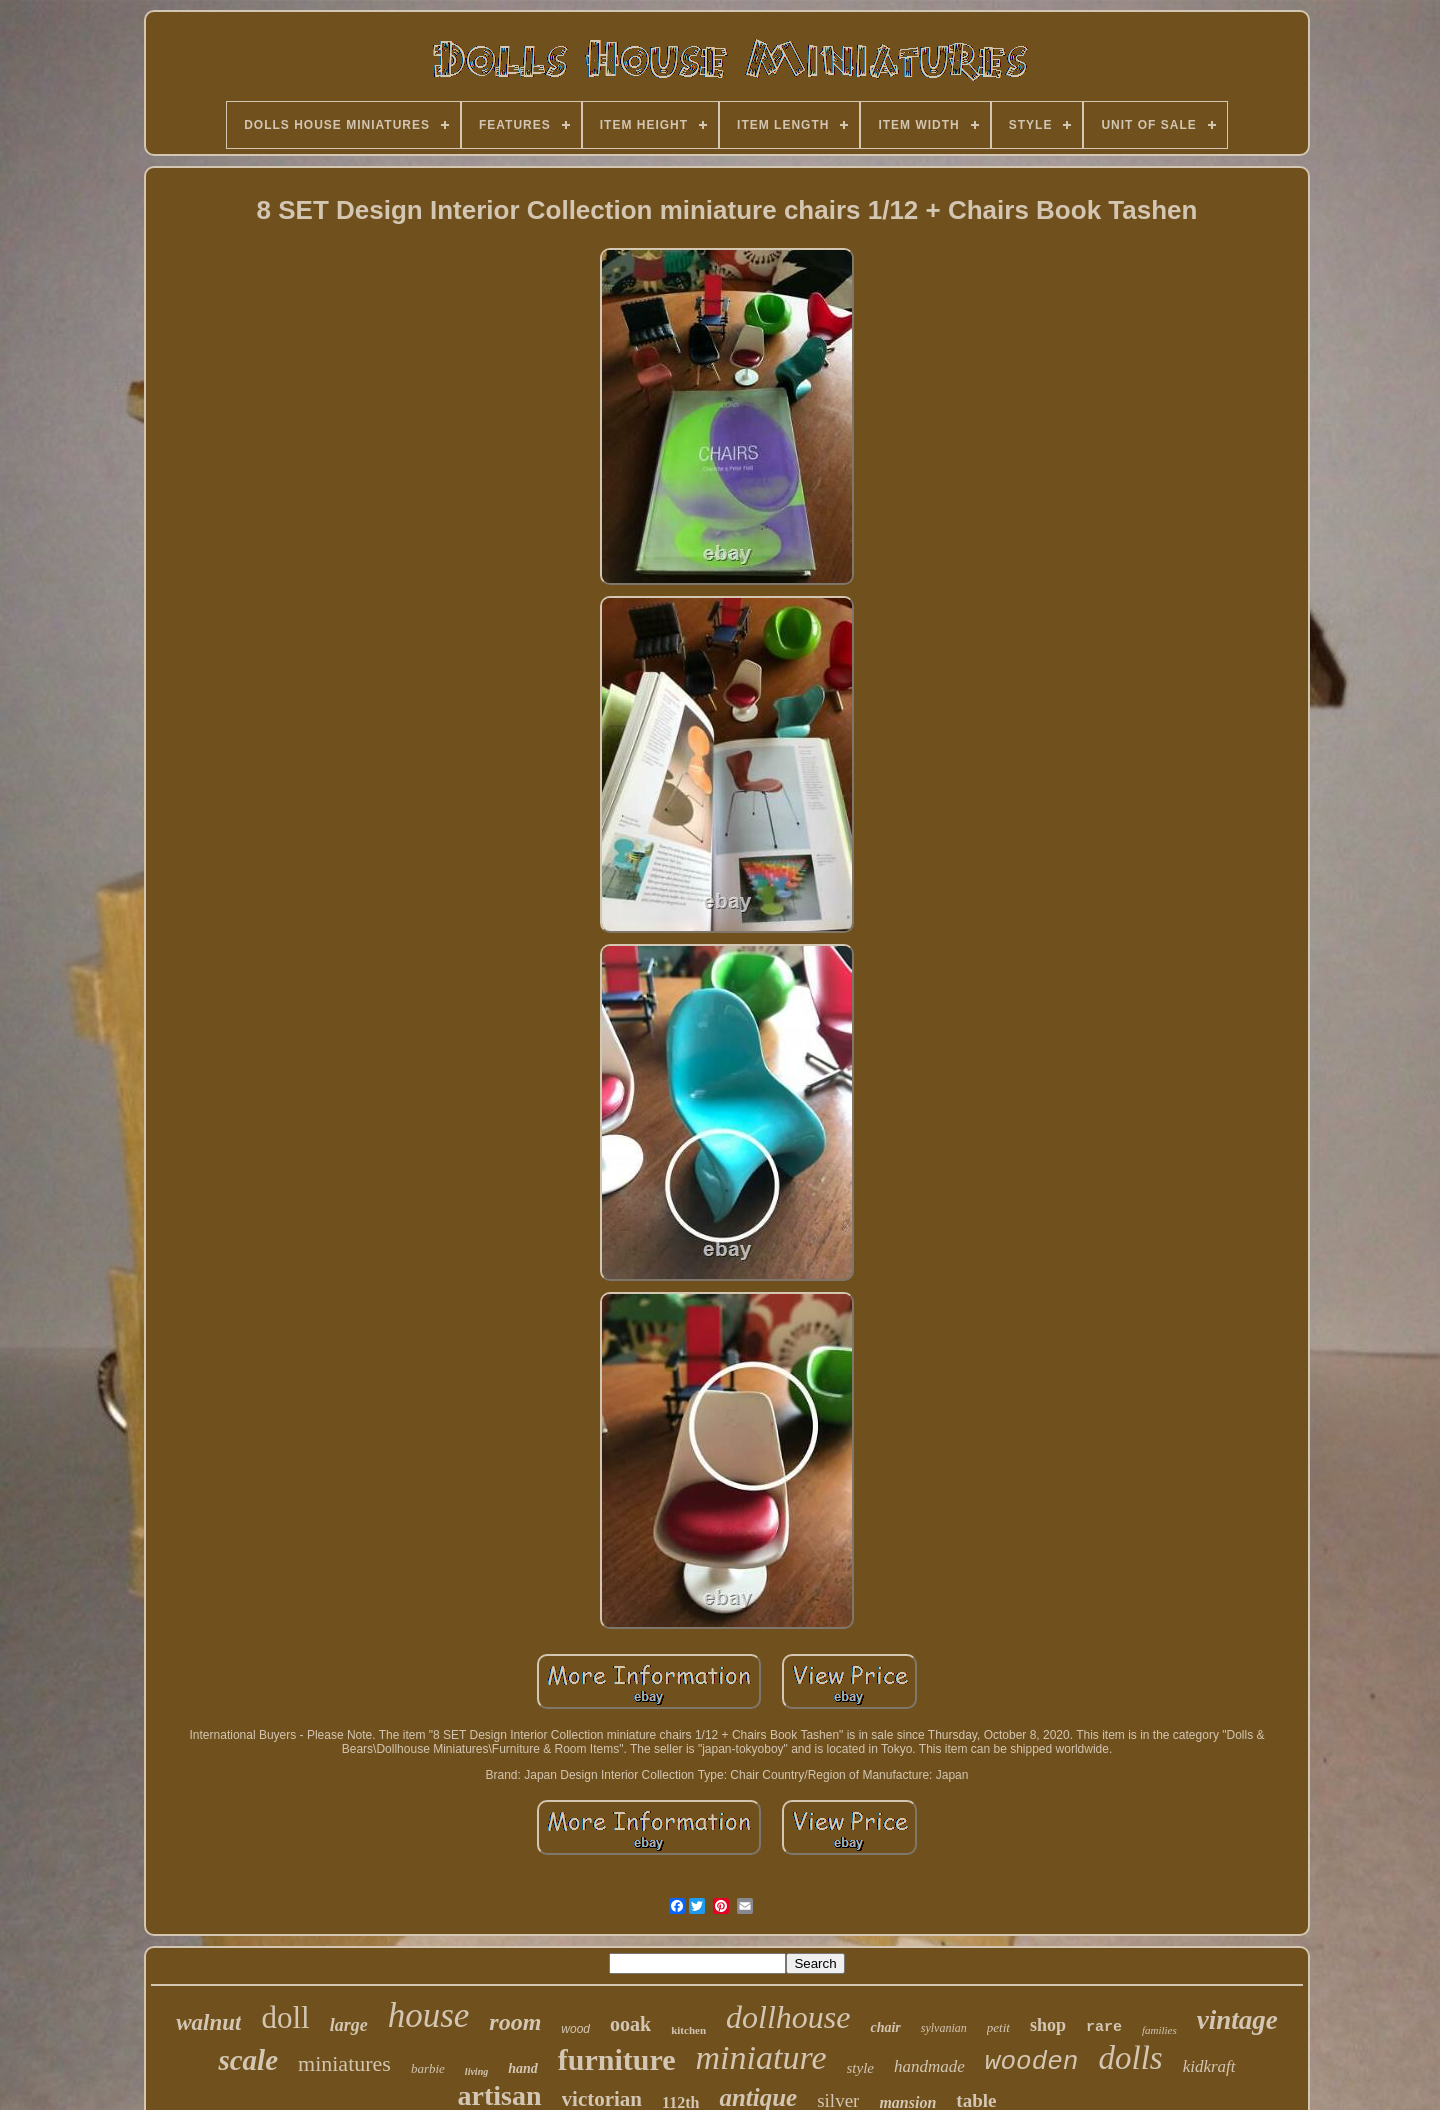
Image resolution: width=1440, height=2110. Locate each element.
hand (523, 2068)
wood (575, 2029)
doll (285, 2017)
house (429, 2015)
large (349, 2025)
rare (1104, 2027)
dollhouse (788, 2017)
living (476, 2071)
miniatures (344, 2063)
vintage (1237, 2020)
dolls (1130, 2058)
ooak (630, 2024)
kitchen (688, 2030)
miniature (761, 2057)
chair (885, 2027)
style (861, 2068)
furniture (617, 2059)
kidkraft (1209, 2066)
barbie (428, 2068)
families (1159, 2030)
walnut (208, 2022)
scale (248, 2060)
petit (998, 2027)
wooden (1032, 2062)
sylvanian (944, 2028)
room (515, 2022)
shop (1048, 2025)
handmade (929, 2066)
